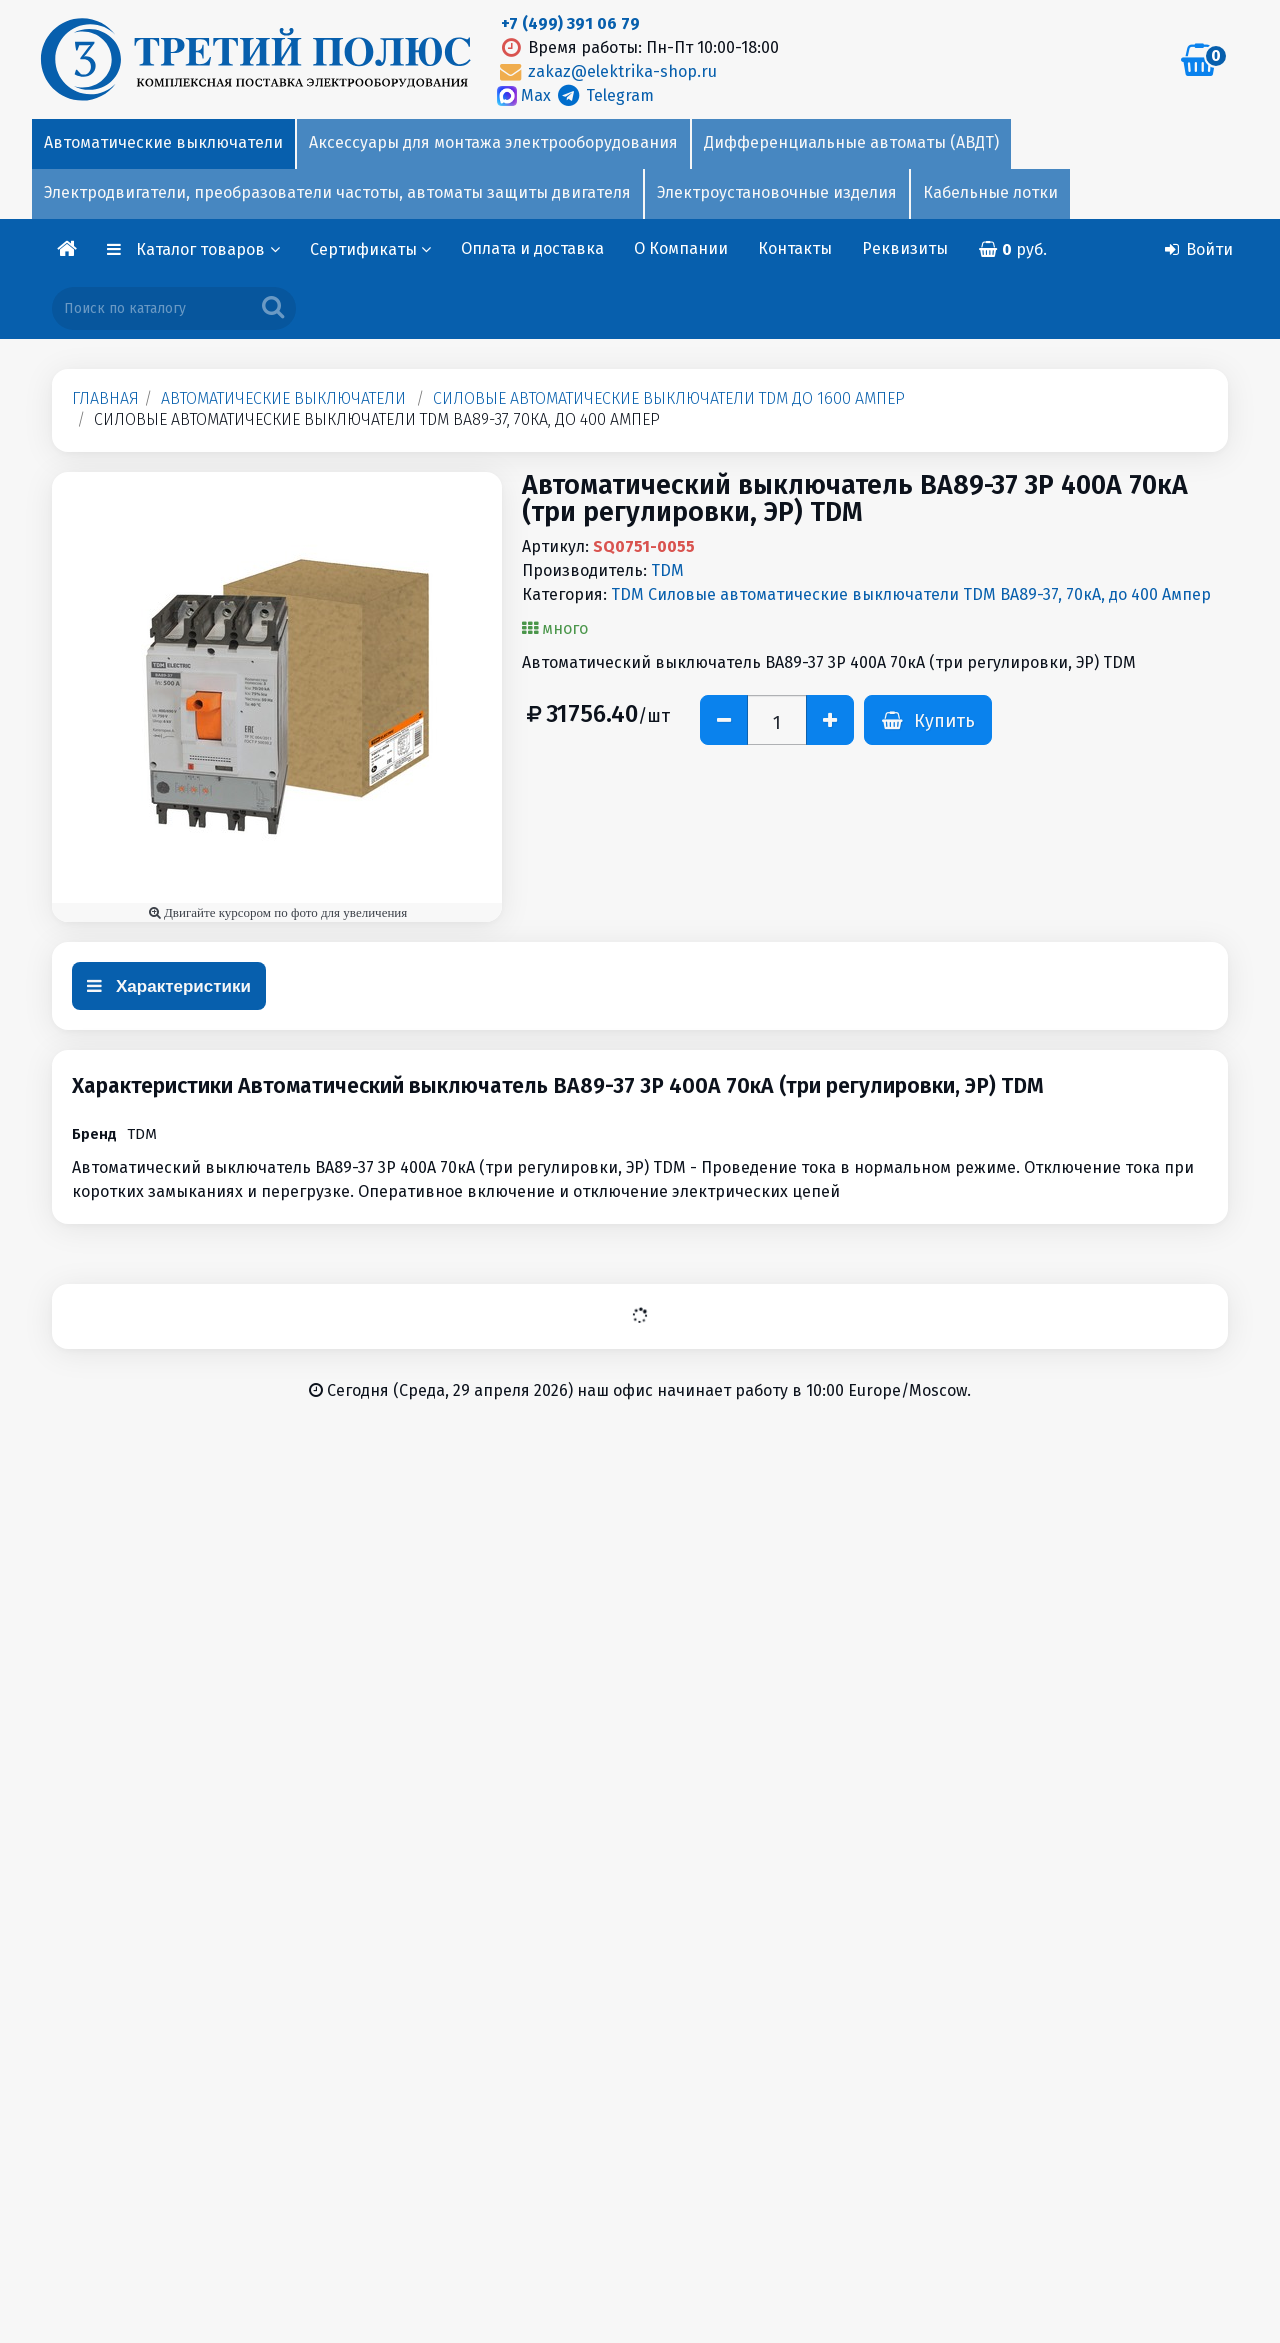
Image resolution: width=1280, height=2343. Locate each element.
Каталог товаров (208, 249)
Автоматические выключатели (163, 142)
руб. (1013, 249)
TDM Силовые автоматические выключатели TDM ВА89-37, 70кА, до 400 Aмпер (911, 594)
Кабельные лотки (990, 192)
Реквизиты (905, 248)
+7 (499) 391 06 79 (570, 23)
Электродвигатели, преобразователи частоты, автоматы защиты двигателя (337, 192)
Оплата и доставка (532, 248)
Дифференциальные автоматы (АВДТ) (851, 142)
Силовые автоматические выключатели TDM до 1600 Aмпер (669, 398)
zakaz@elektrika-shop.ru (607, 71)
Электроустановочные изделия (777, 192)
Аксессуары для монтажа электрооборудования (493, 142)
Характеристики (169, 986)
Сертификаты (370, 249)
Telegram (604, 95)
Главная (105, 398)
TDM (667, 570)
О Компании (681, 248)
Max (526, 95)
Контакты (795, 248)
